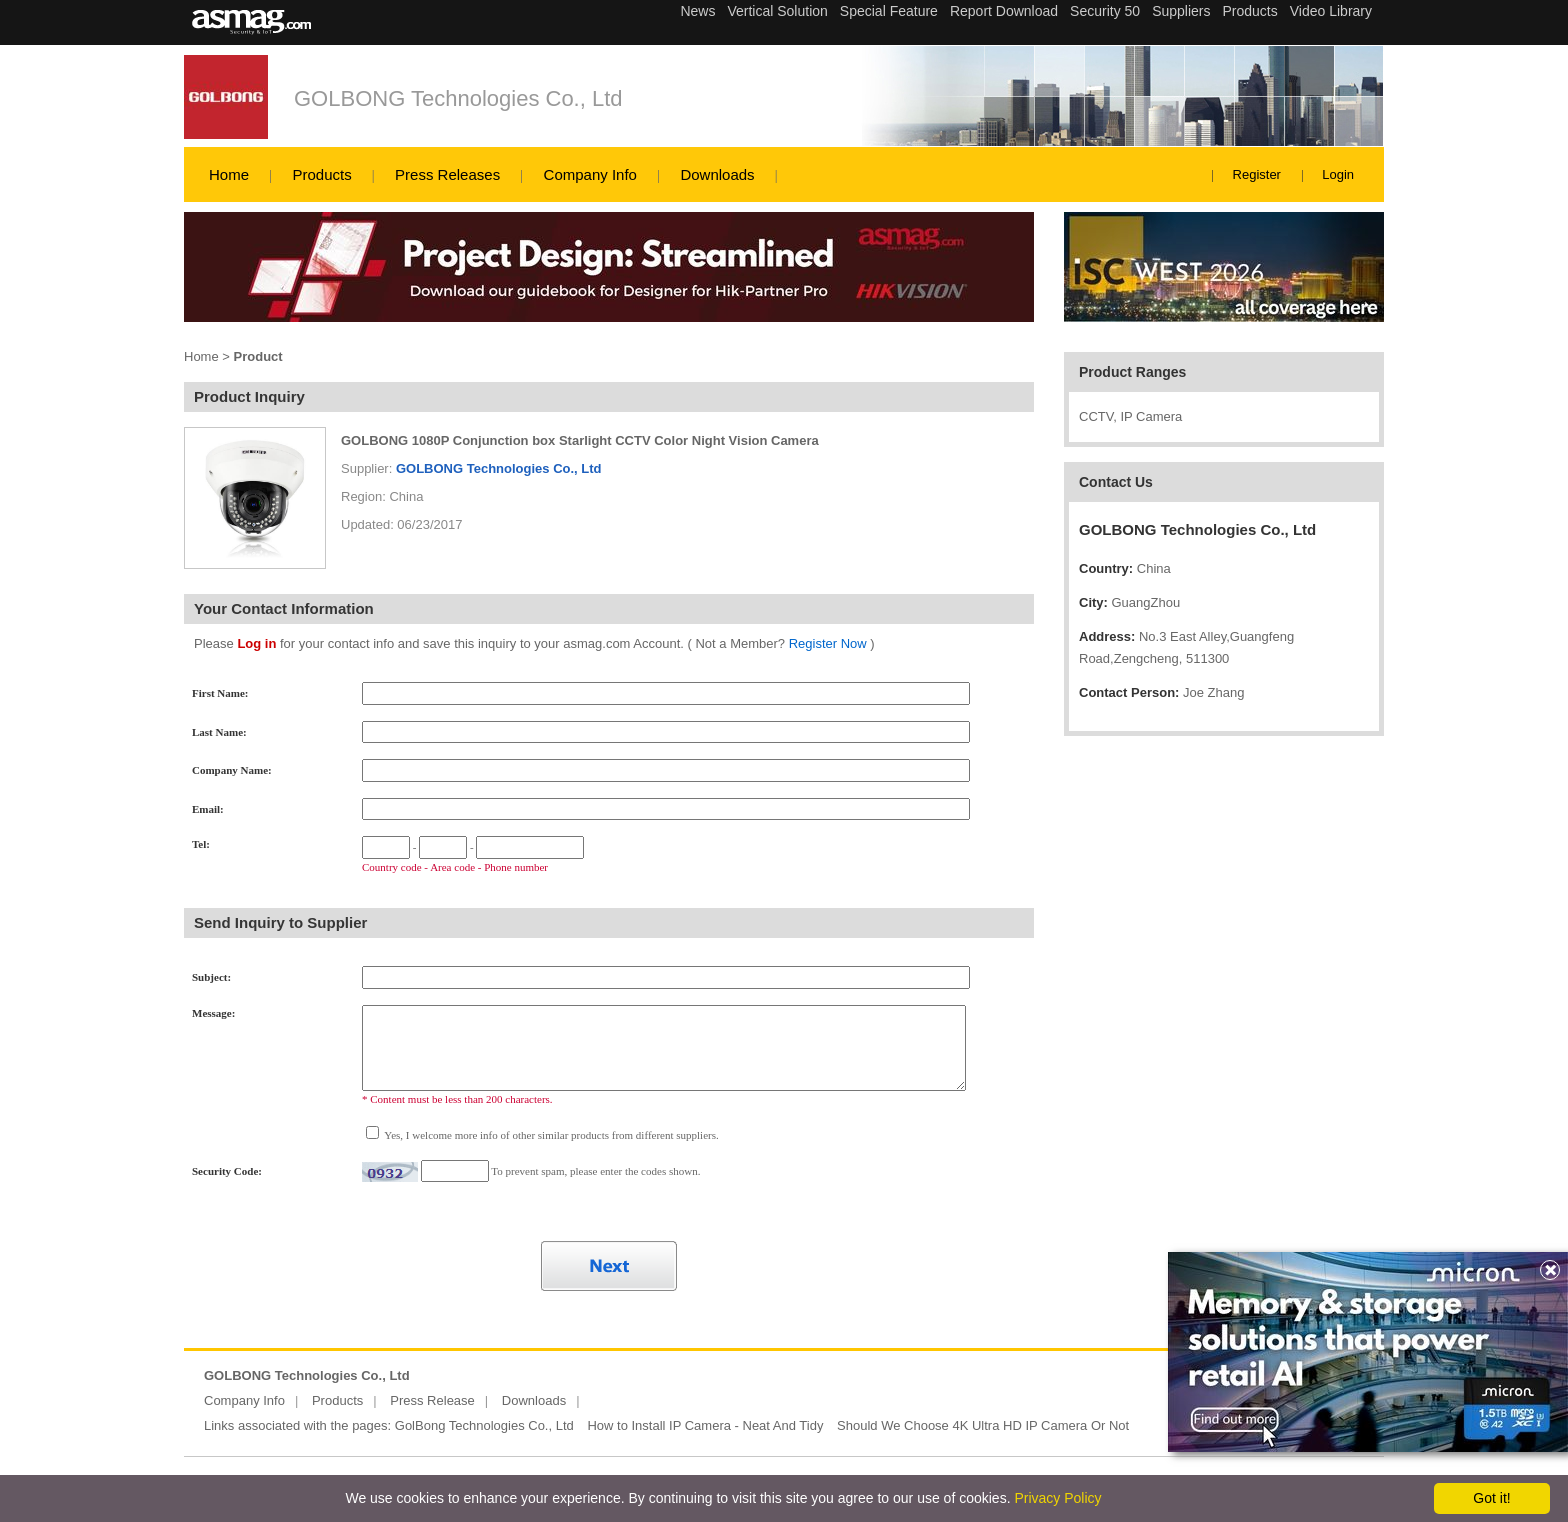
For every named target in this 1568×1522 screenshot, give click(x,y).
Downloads (717, 174)
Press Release (432, 1400)
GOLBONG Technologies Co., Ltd (458, 98)
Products (321, 174)
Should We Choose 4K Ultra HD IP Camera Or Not (983, 1425)
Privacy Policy (1057, 1498)
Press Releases (447, 174)
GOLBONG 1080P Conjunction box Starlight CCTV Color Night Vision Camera (580, 440)
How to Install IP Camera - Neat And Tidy (705, 1425)
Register (1257, 174)
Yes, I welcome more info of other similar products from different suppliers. (550, 1135)
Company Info (590, 174)
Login (1338, 174)
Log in (256, 643)
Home (229, 174)
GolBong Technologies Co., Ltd (484, 1425)
